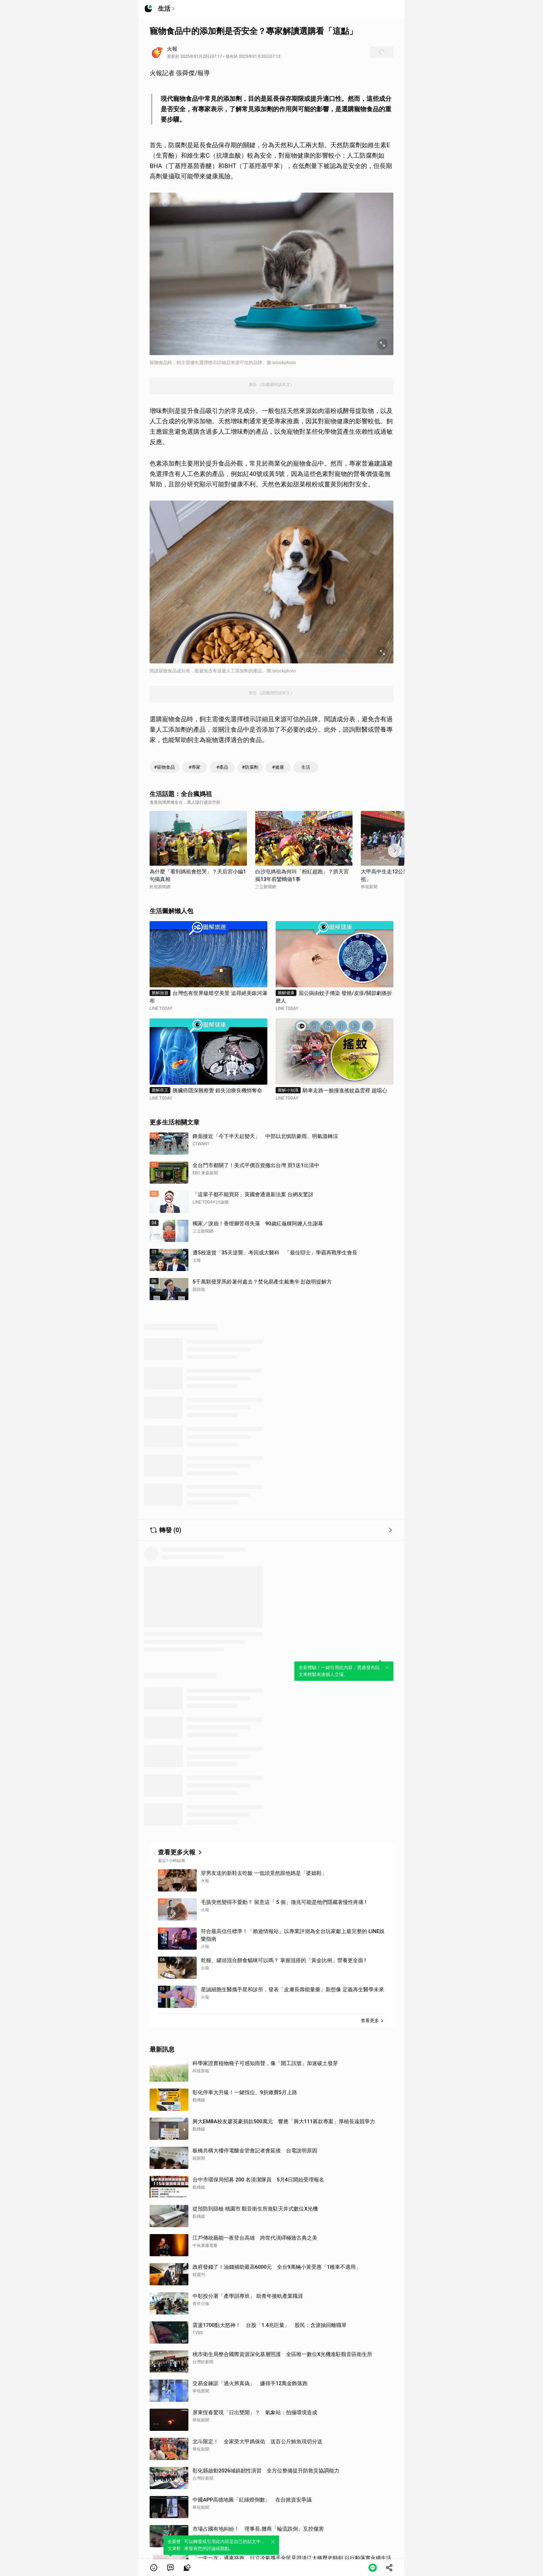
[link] (170, 2568)
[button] (154, 2568)
